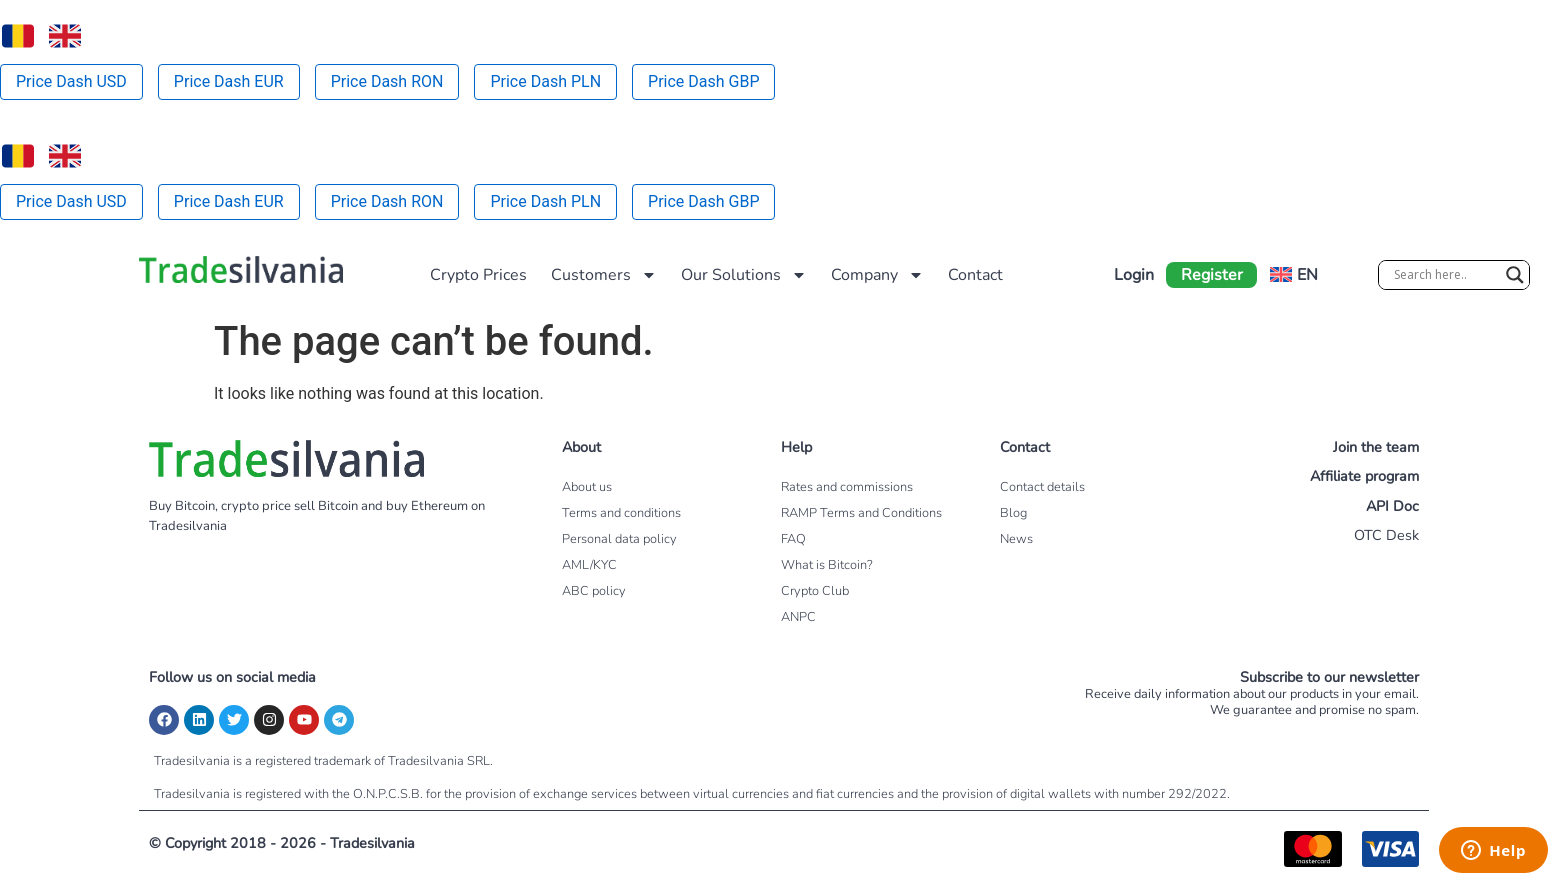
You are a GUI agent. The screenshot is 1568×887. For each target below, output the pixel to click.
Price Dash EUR (229, 81)
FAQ (793, 539)
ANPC (798, 617)
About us (587, 487)
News (1016, 539)
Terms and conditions (621, 513)
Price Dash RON (387, 81)
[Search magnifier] (1515, 275)
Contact (975, 275)
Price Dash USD (71, 81)
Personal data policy (619, 539)
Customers (604, 275)
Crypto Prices (478, 275)
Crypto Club (815, 591)
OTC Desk (1386, 535)
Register (1212, 275)
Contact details (1042, 487)
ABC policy (594, 591)
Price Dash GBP (703, 81)
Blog (1013, 513)
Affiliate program (1364, 476)
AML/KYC (589, 565)
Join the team (1376, 447)
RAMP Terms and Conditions (861, 513)
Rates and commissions (847, 487)
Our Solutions (744, 275)
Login (1134, 275)
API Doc (1392, 506)
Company (877, 275)
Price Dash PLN (545, 81)
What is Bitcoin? (827, 565)
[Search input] (1445, 275)
